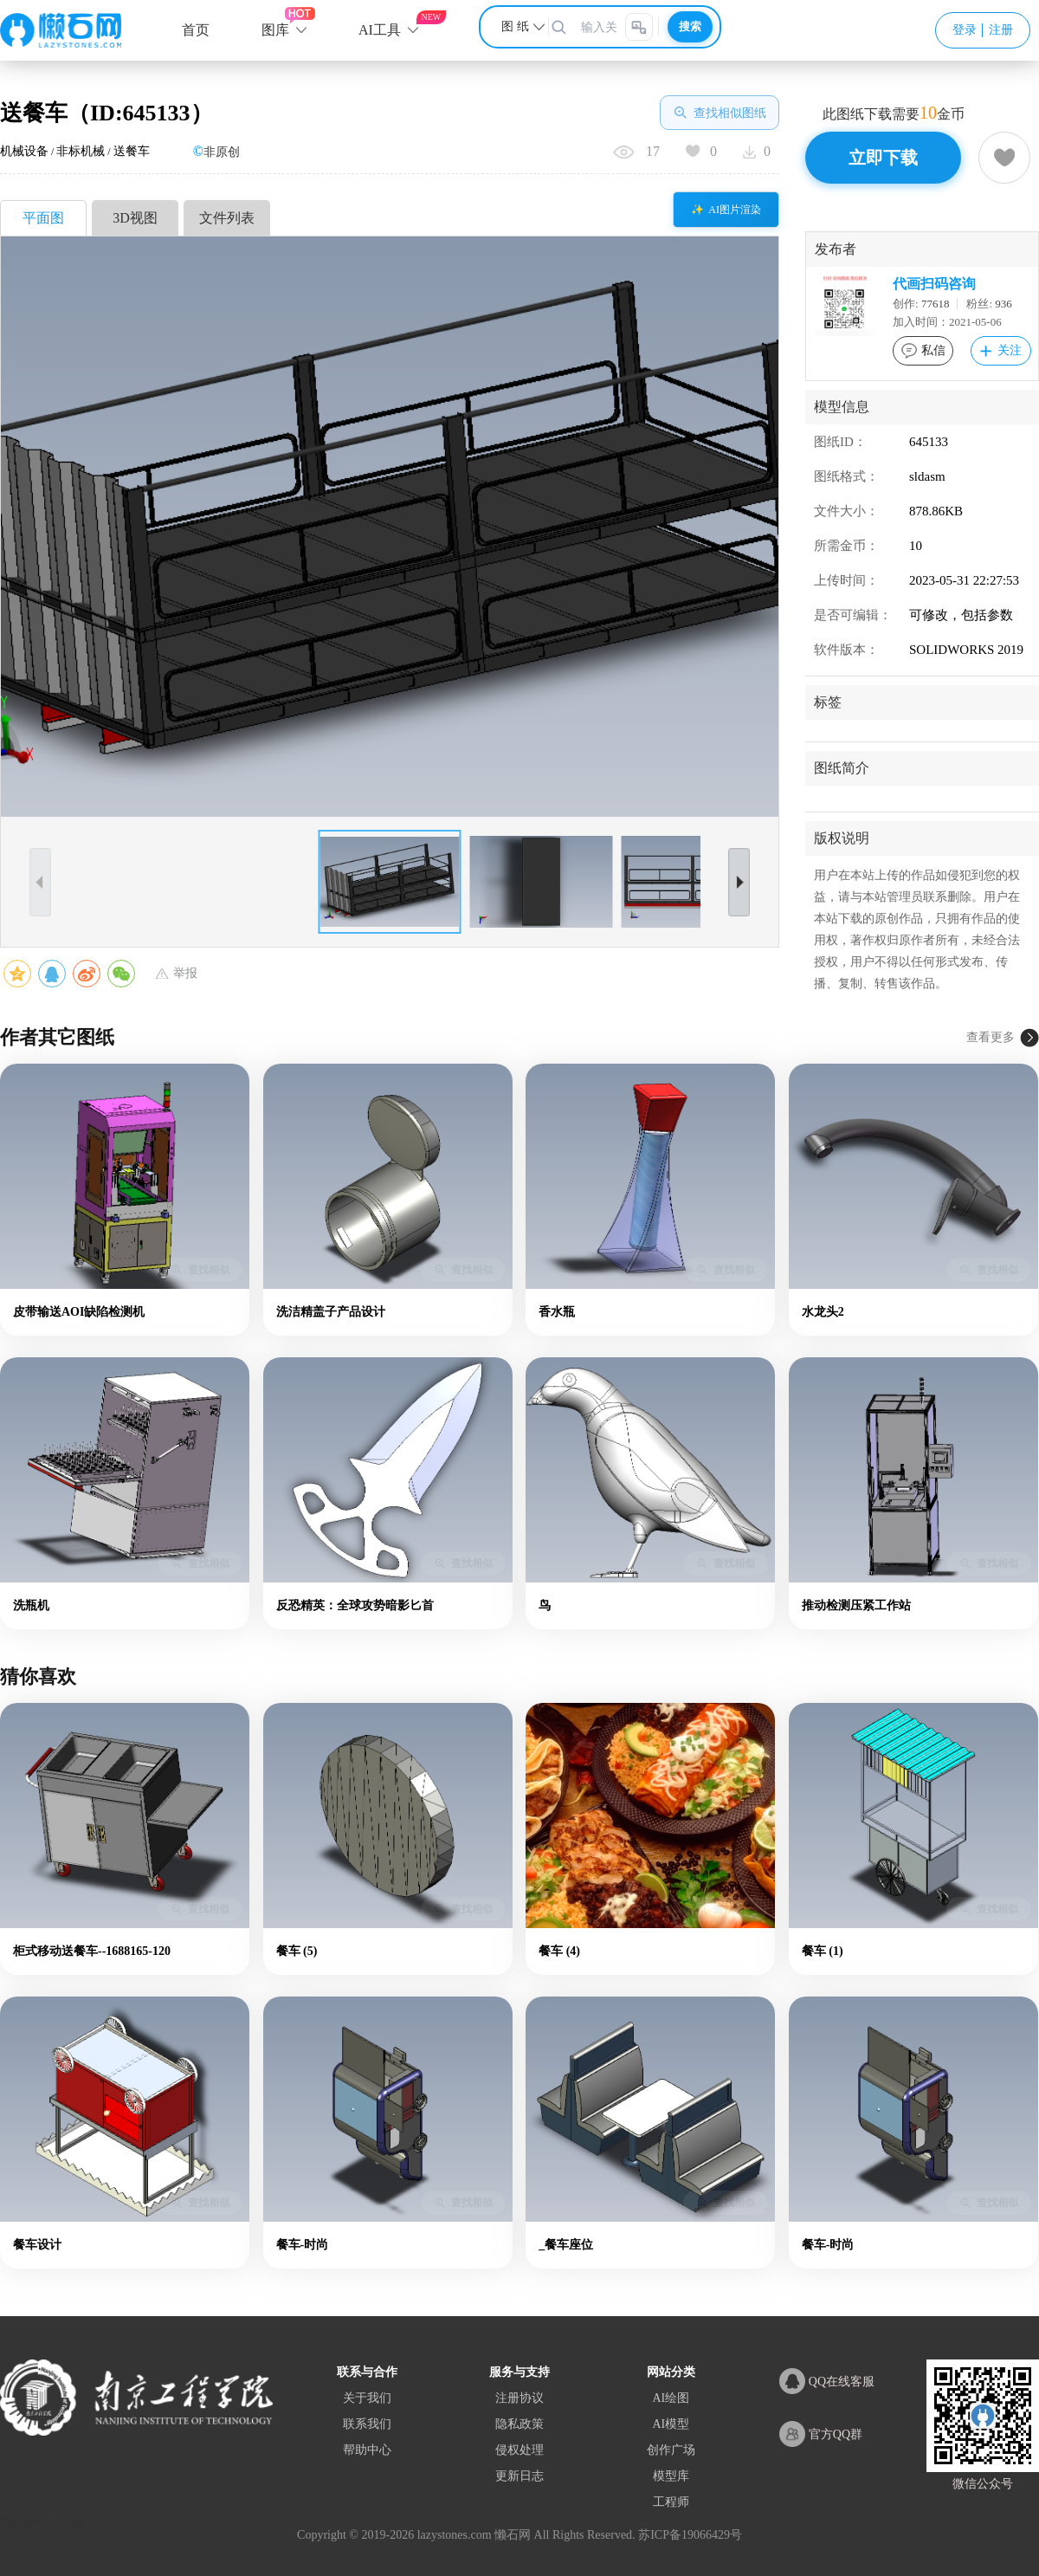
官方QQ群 (820, 2434)
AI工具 (379, 30)
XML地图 (66, 2522)
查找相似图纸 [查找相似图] (719, 112)
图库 (275, 30)
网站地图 (21, 2522)
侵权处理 (519, 2449)
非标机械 (80, 151)
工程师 (671, 2501)
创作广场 (671, 2449)
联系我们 (367, 2423)
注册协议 (519, 2398)
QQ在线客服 (826, 2381)
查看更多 (990, 1037)
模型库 (671, 2475)
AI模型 (670, 2423)
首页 (196, 30)
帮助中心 (367, 2449)
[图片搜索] (639, 27)
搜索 (690, 26)
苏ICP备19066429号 (690, 2534)
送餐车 (131, 151)
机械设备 (24, 151)
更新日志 (519, 2475)
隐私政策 (519, 2423)
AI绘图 (670, 2398)
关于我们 (367, 2398)
